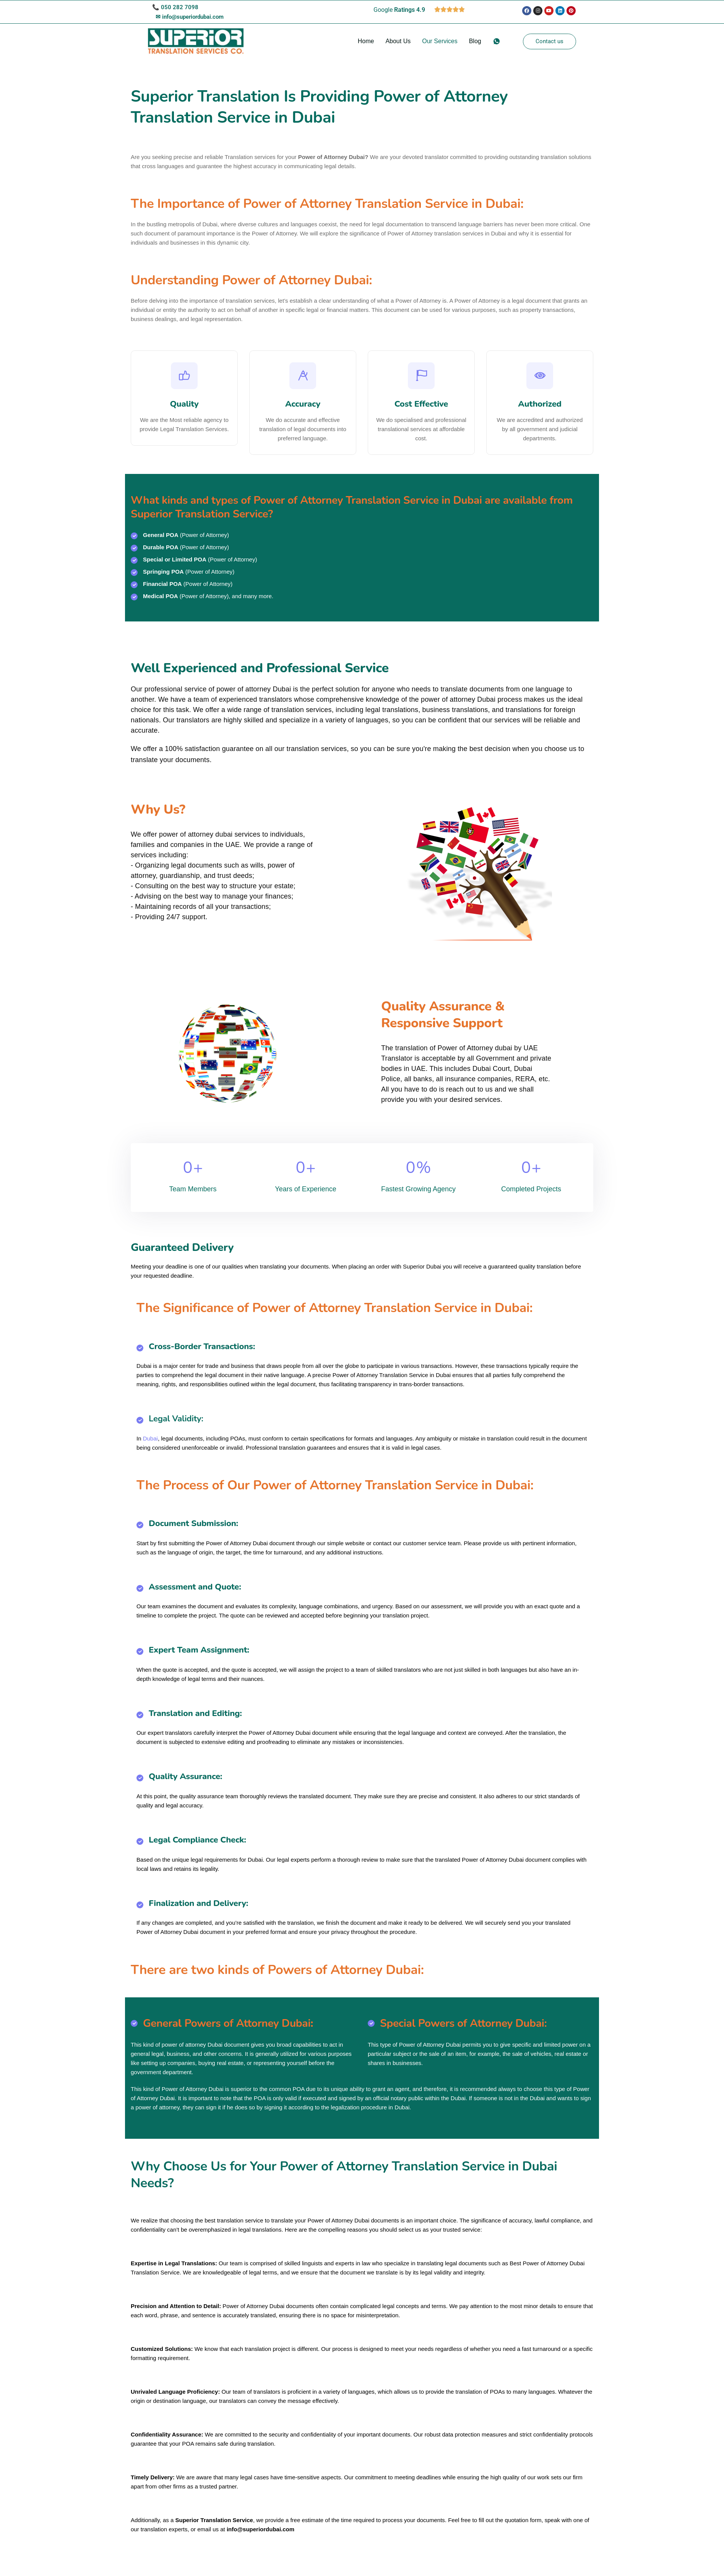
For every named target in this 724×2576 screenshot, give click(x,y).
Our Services (439, 41)
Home (366, 41)
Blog (475, 41)
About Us (398, 41)
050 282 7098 (179, 7)
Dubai (150, 1446)
